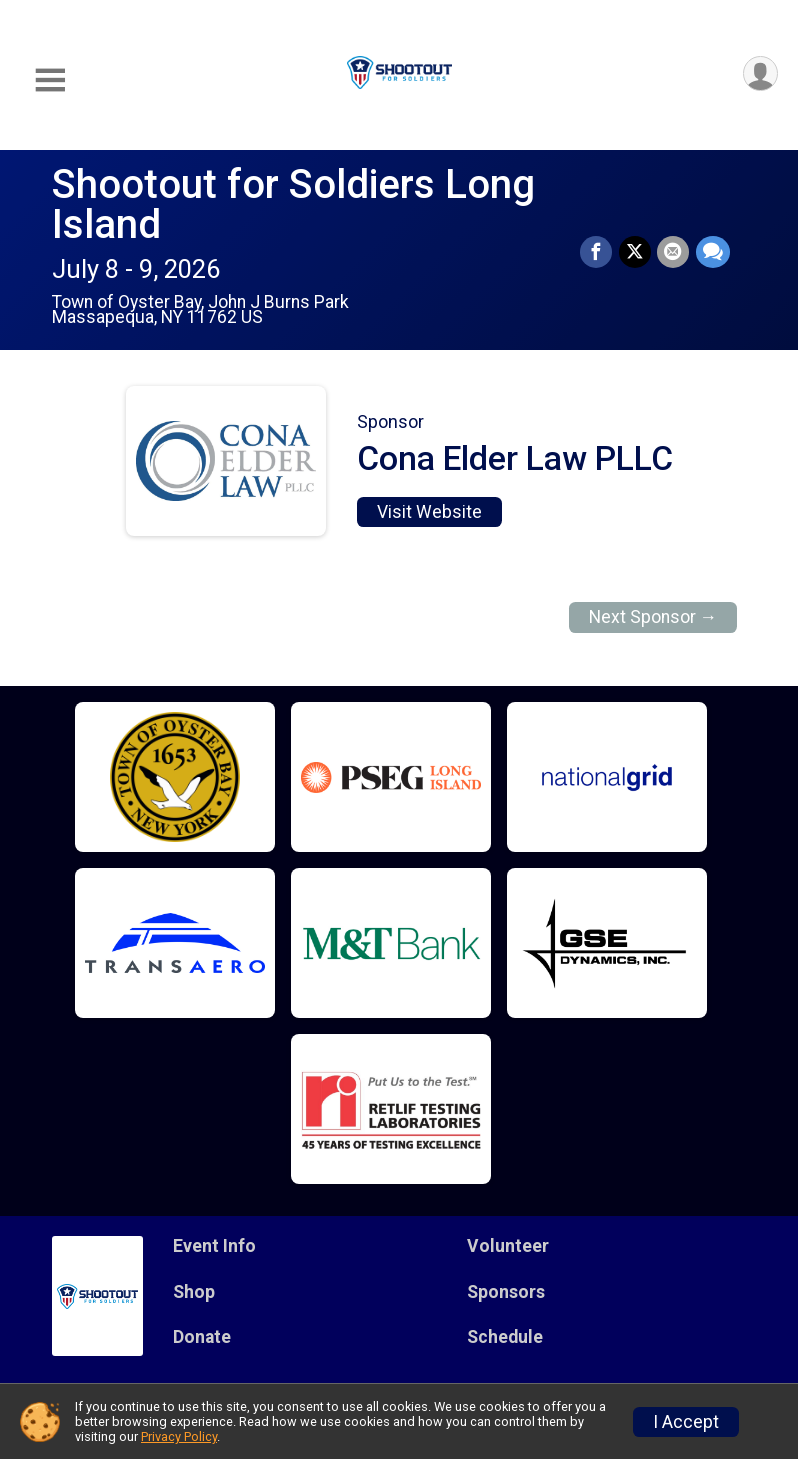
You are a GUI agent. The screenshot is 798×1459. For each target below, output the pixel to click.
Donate (202, 1337)
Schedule (505, 1337)
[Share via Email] (674, 253)
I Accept (686, 1422)
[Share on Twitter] (636, 253)
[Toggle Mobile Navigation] (50, 80)
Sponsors (506, 1292)
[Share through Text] (713, 253)
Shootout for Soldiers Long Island (293, 204)
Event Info (214, 1246)
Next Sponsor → (653, 617)
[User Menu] (759, 74)
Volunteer (508, 1246)
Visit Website (429, 512)
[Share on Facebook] (598, 253)
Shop (194, 1292)
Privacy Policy (179, 1436)
